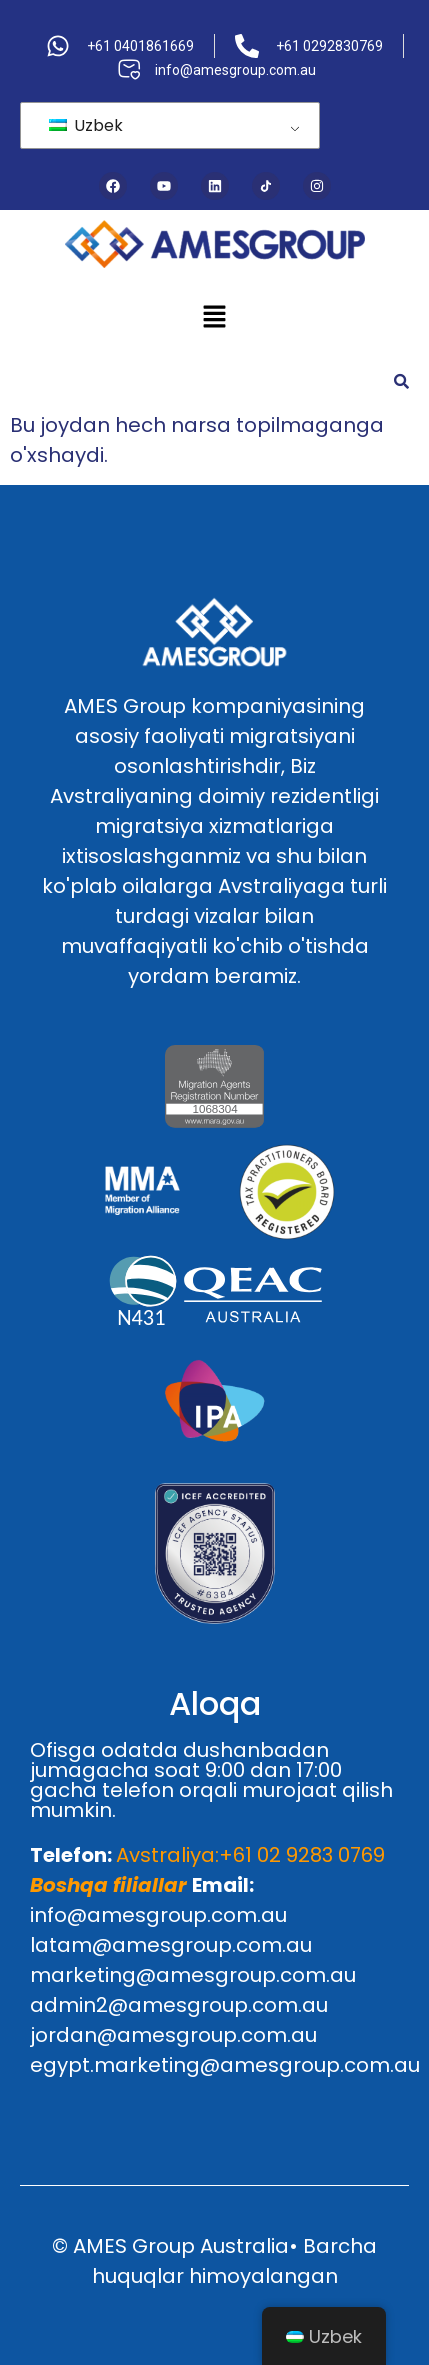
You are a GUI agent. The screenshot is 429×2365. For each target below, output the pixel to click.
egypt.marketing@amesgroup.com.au (225, 2065)
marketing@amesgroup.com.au (193, 1975)
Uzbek (86, 125)
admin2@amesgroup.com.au (179, 2005)
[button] (214, 318)
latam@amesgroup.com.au (171, 1945)
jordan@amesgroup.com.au (173, 2035)
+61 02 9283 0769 (302, 1855)
